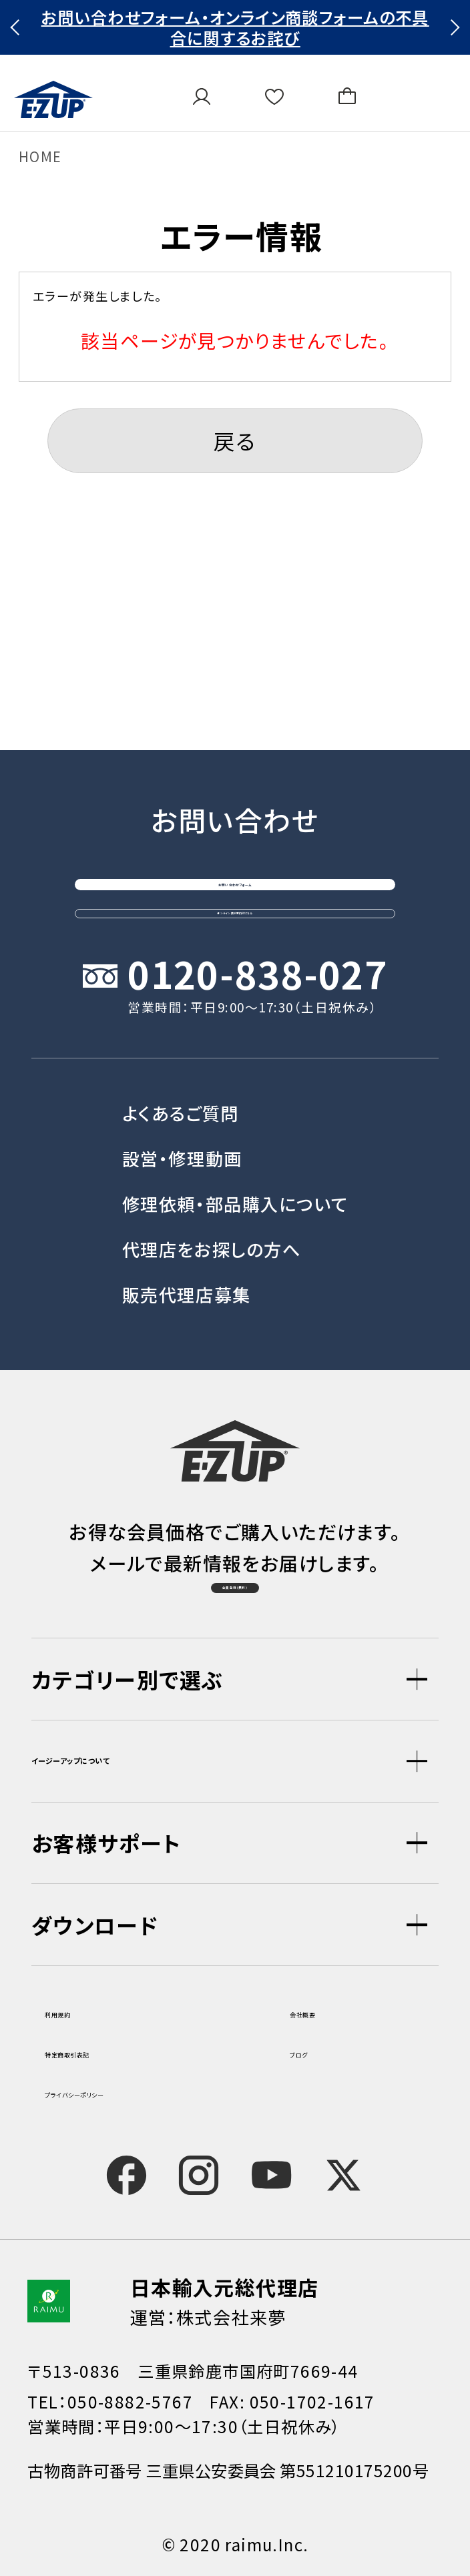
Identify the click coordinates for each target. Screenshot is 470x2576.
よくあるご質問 (180, 1037)
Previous (18, 27)
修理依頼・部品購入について (235, 1128)
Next (452, 27)
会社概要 (326, 2010)
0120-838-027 (257, 900)
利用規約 (81, 2010)
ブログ (315, 2050)
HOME (40, 156)
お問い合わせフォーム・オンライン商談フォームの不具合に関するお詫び (235, 27)
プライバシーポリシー (129, 2090)
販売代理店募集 (186, 1218)
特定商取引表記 (109, 2050)
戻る (235, 440)
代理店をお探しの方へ (211, 1173)
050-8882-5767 (130, 2401)
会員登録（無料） (234, 1559)
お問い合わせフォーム (235, 726)
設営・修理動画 (182, 1082)
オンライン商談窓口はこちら (234, 812)
